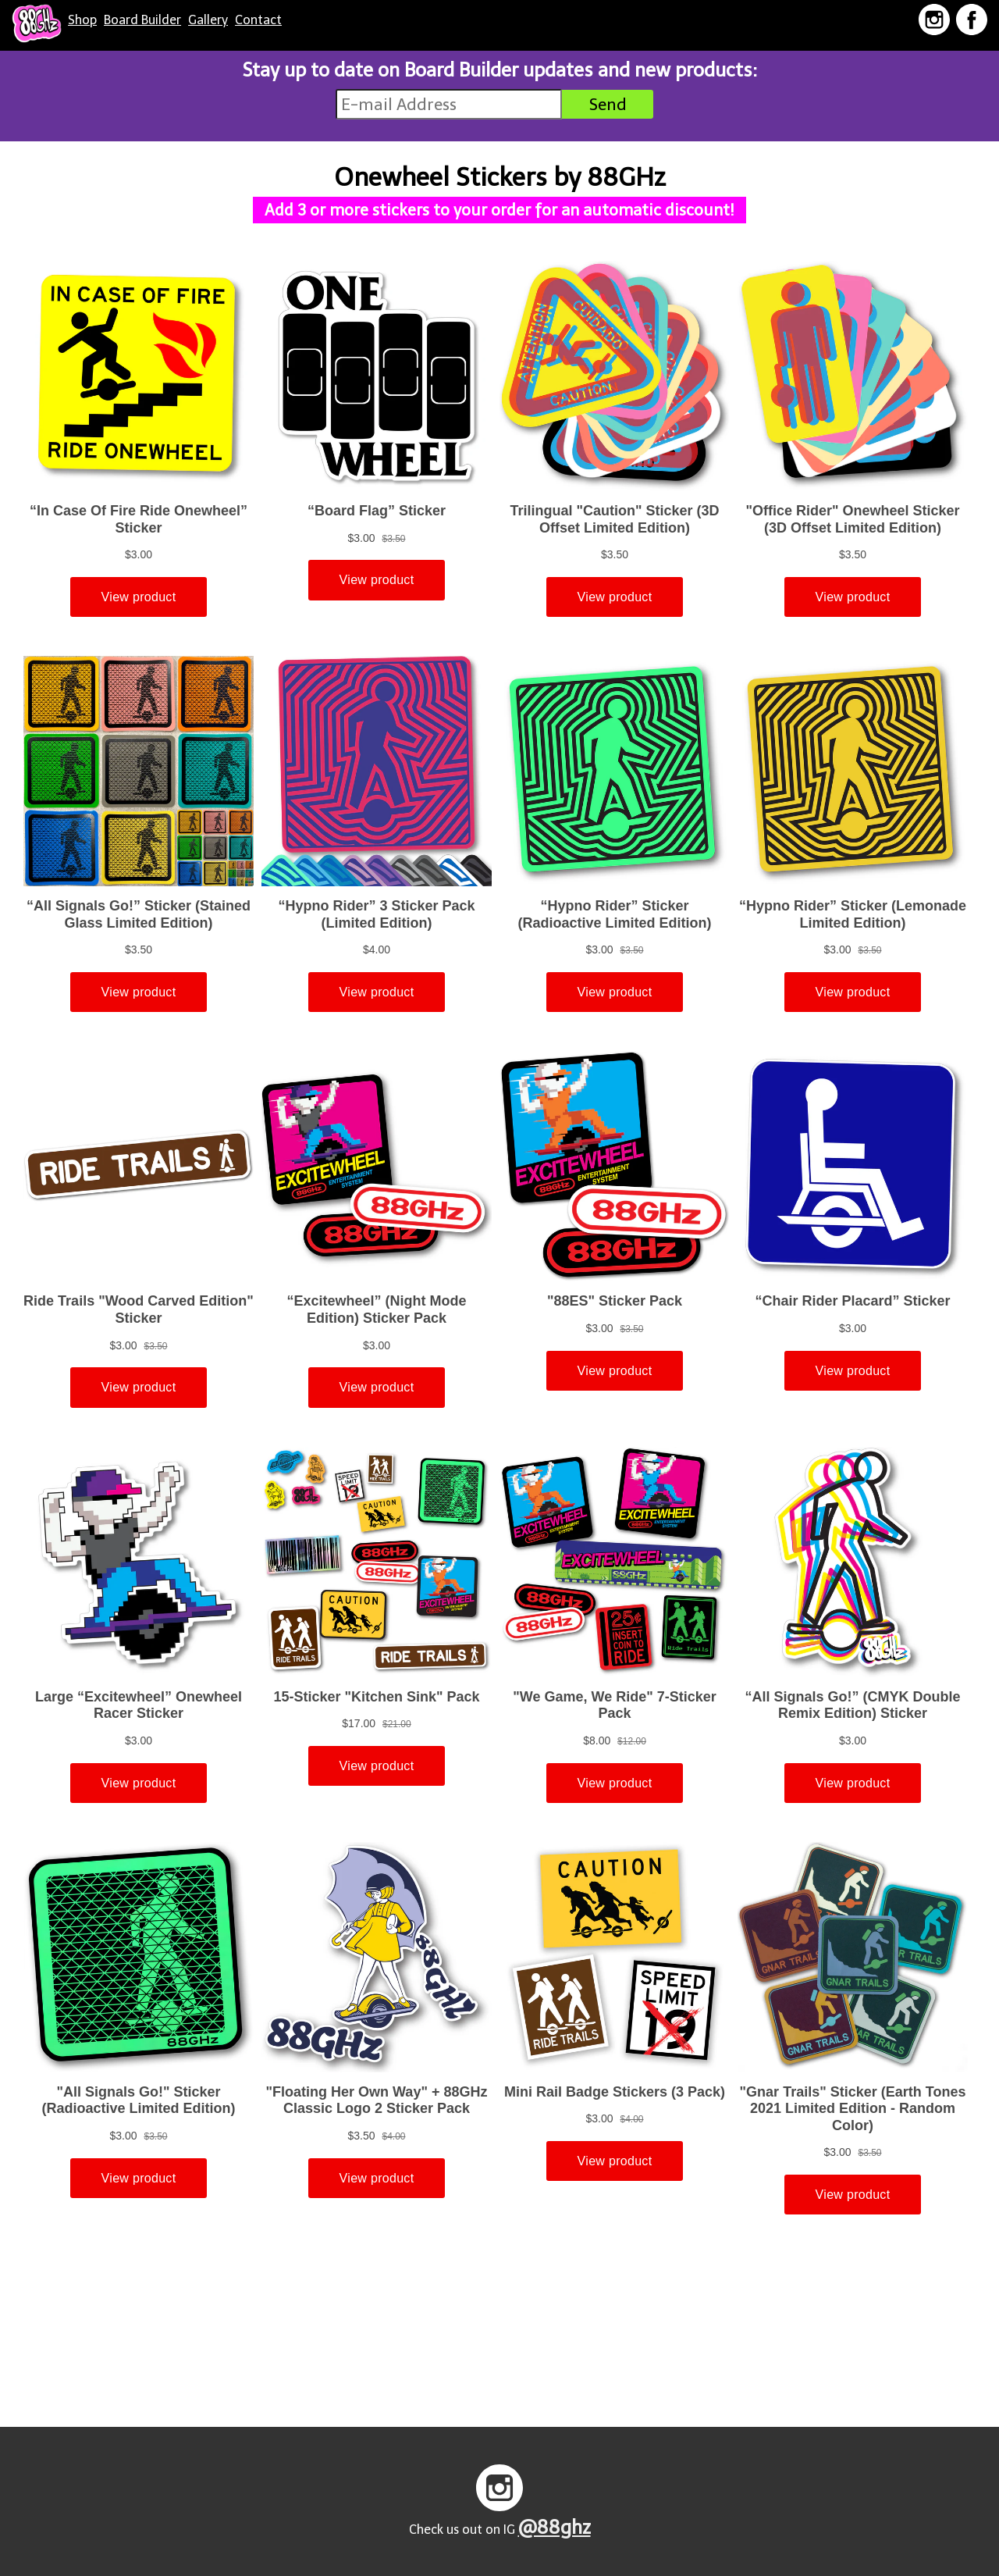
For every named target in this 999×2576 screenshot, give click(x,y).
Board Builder (142, 19)
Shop (82, 19)
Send (608, 104)
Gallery (208, 19)
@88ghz (554, 2527)
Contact (258, 19)
